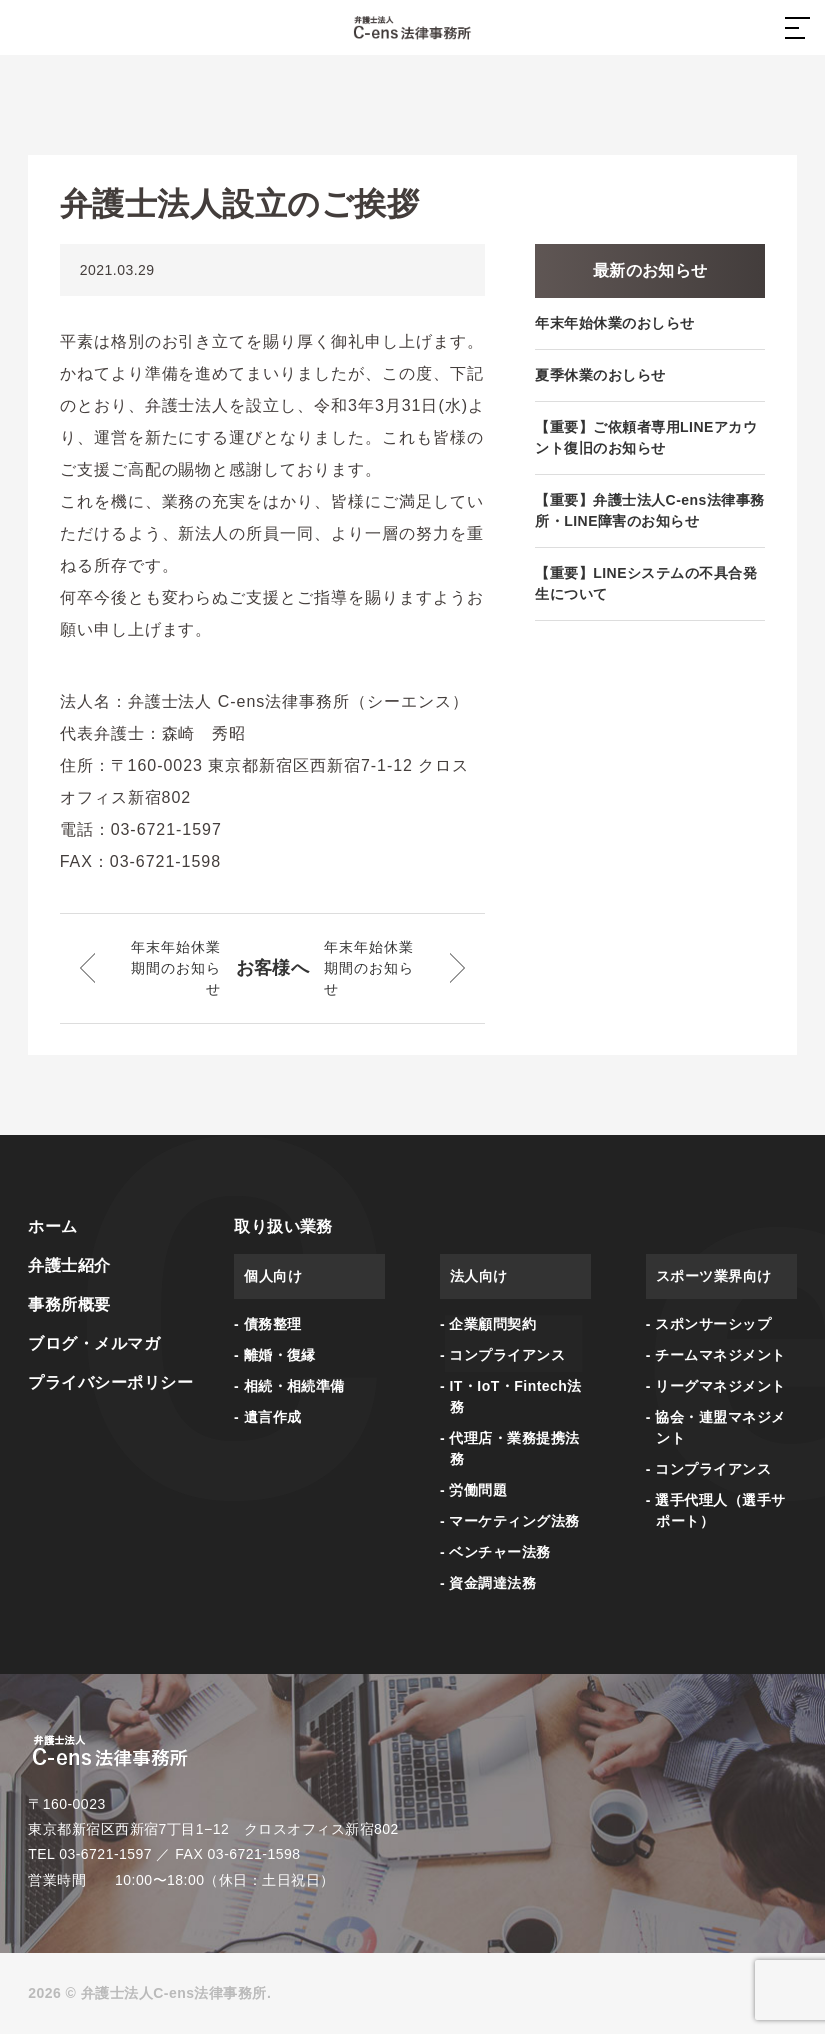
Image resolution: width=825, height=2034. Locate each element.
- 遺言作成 (267, 1417)
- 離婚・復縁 (275, 1355)
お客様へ (273, 968)
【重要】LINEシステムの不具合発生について (646, 583)
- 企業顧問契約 (488, 1324)
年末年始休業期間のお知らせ (175, 968)
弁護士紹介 (69, 1265)
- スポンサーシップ (708, 1324)
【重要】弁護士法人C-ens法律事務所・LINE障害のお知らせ (650, 510)
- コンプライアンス (502, 1355)
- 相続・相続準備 (289, 1386)
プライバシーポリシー (110, 1382)
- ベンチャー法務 (495, 1552)
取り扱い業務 (283, 1226)
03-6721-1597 (105, 1854)
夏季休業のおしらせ (600, 375)
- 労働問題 (473, 1490)
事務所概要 (69, 1304)
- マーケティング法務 (510, 1521)
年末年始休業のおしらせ (614, 323)
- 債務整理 (267, 1324)
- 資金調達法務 (488, 1583)
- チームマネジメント (716, 1355)
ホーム (52, 1226)
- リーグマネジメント (716, 1386)
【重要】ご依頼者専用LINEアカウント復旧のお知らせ (646, 437)
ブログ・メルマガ (94, 1343)
